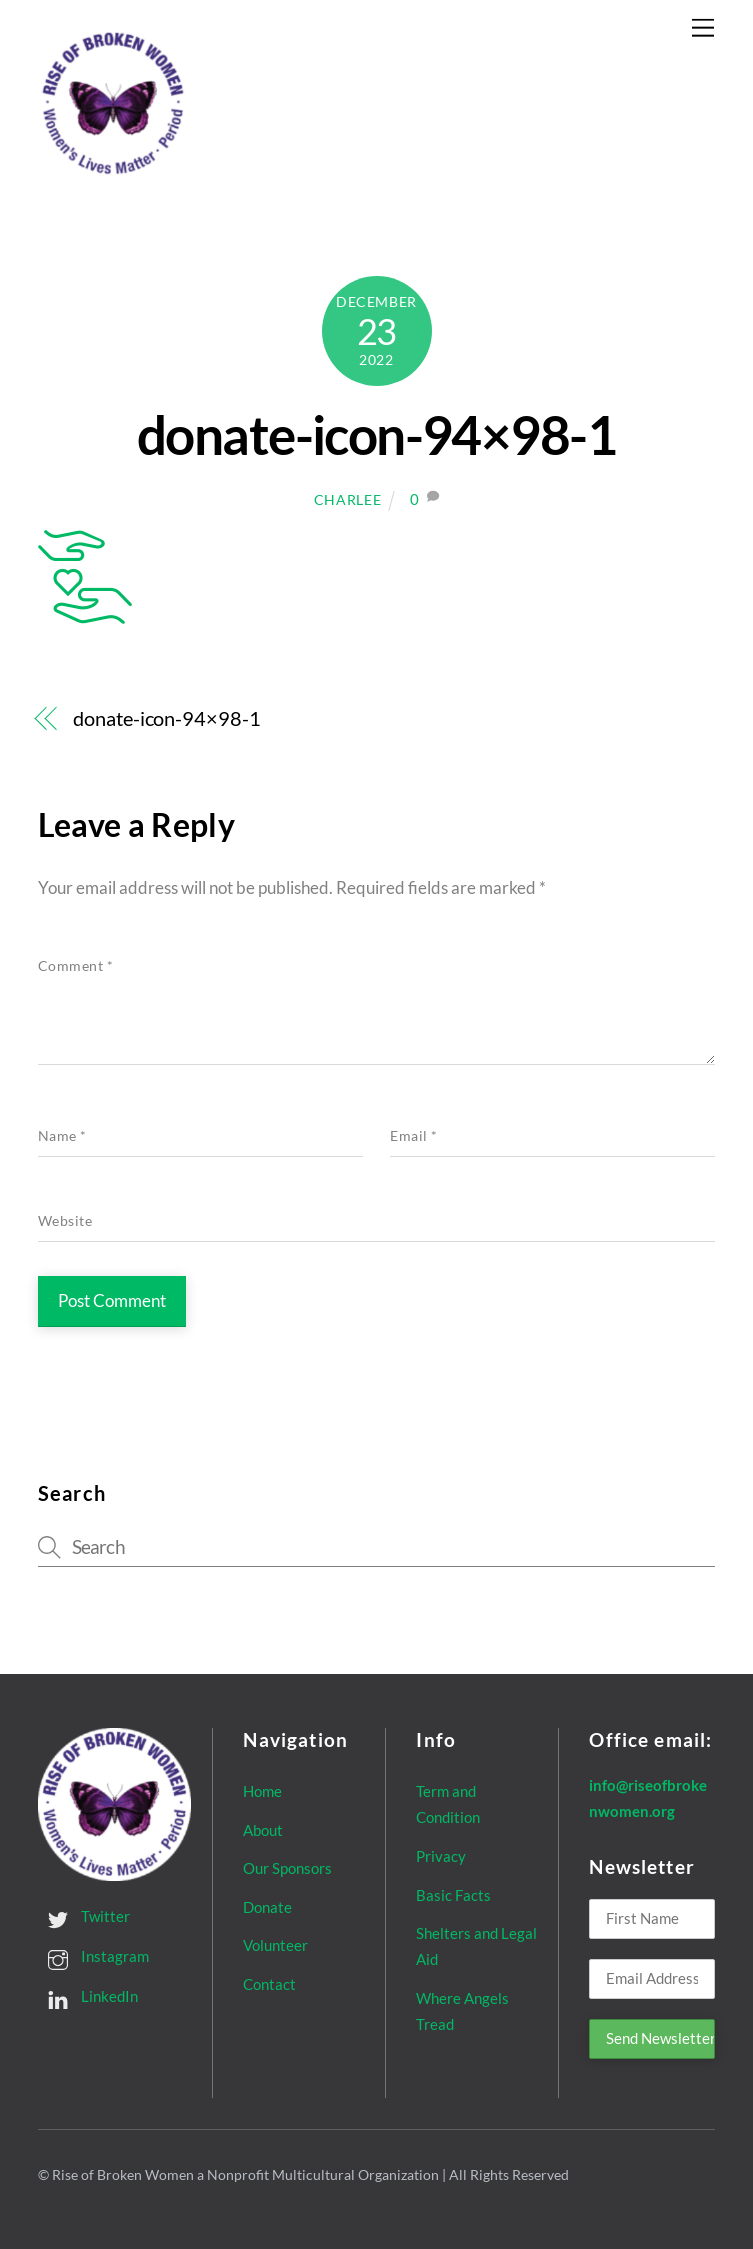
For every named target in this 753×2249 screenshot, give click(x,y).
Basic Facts (453, 1895)
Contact (269, 1984)
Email (414, 1136)
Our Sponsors (287, 1868)
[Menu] (703, 27)
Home (262, 1791)
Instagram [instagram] (93, 1956)
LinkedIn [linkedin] (88, 1996)
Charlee (348, 499)
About (263, 1830)
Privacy (441, 1856)
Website (65, 1221)
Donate (267, 1907)
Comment (76, 966)
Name (62, 1136)
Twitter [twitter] (84, 1916)
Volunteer (275, 1945)
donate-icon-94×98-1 (376, 434)
